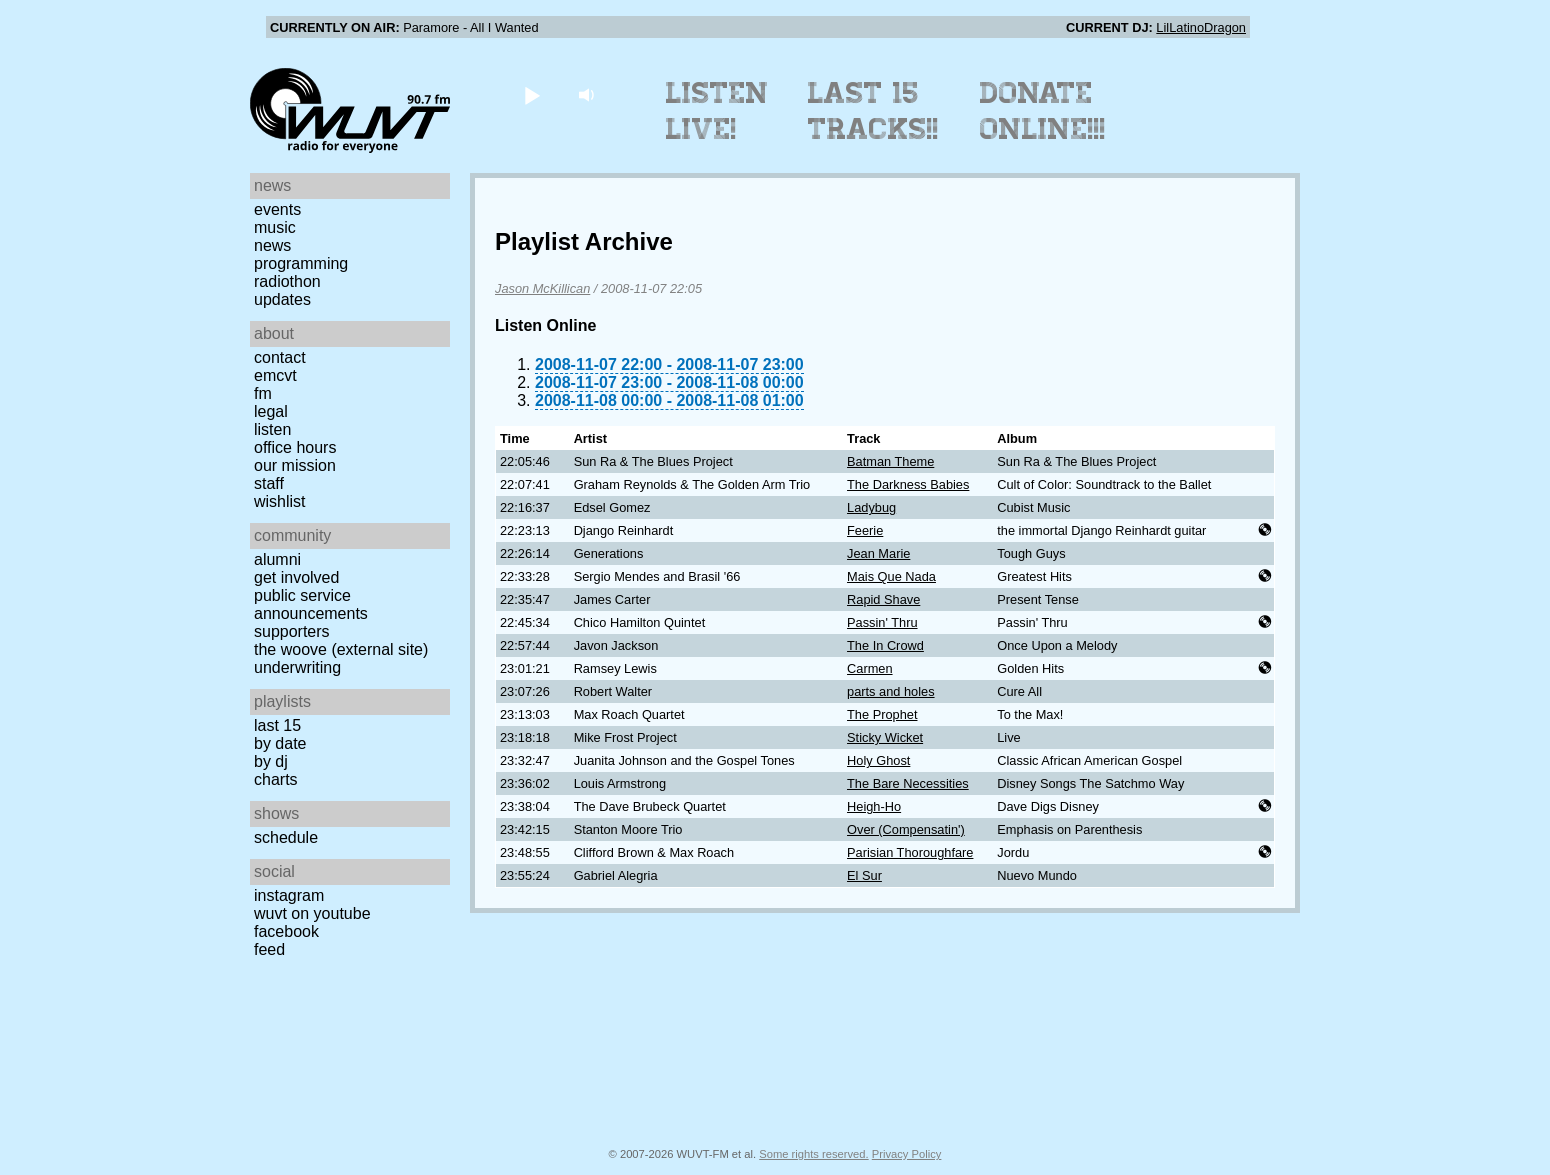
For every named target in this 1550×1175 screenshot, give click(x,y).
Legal (271, 411)
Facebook (286, 931)
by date (280, 743)
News (272, 245)
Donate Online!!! (1043, 111)
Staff (269, 483)
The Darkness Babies (908, 484)
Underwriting (297, 667)
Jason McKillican (542, 288)
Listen (272, 429)
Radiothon (287, 281)
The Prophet (882, 714)
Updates (282, 299)
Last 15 (277, 725)
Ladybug (871, 507)
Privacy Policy (907, 1154)
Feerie (865, 530)
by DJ (271, 761)
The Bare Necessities (908, 783)
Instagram (289, 895)
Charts (276, 779)
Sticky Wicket (885, 737)
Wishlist (280, 501)
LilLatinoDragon (1201, 27)
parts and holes (891, 691)
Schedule (286, 837)
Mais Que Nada (891, 576)
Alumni (277, 559)
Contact (280, 357)
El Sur (864, 875)
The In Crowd (885, 645)
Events (277, 209)
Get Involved (296, 577)
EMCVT (275, 375)
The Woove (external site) (341, 649)
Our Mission (295, 465)
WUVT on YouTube (312, 913)
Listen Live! (717, 111)
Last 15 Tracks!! (873, 111)
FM (263, 393)
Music (275, 227)
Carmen (870, 668)
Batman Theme (890, 461)
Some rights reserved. (813, 1154)
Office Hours (295, 447)
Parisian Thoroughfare (910, 852)
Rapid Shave (883, 599)
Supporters (292, 631)
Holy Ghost (878, 760)
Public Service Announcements (311, 604)
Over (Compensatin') (906, 829)
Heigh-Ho (874, 806)
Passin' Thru (882, 622)
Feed (269, 949)
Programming (301, 263)
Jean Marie (878, 553)
